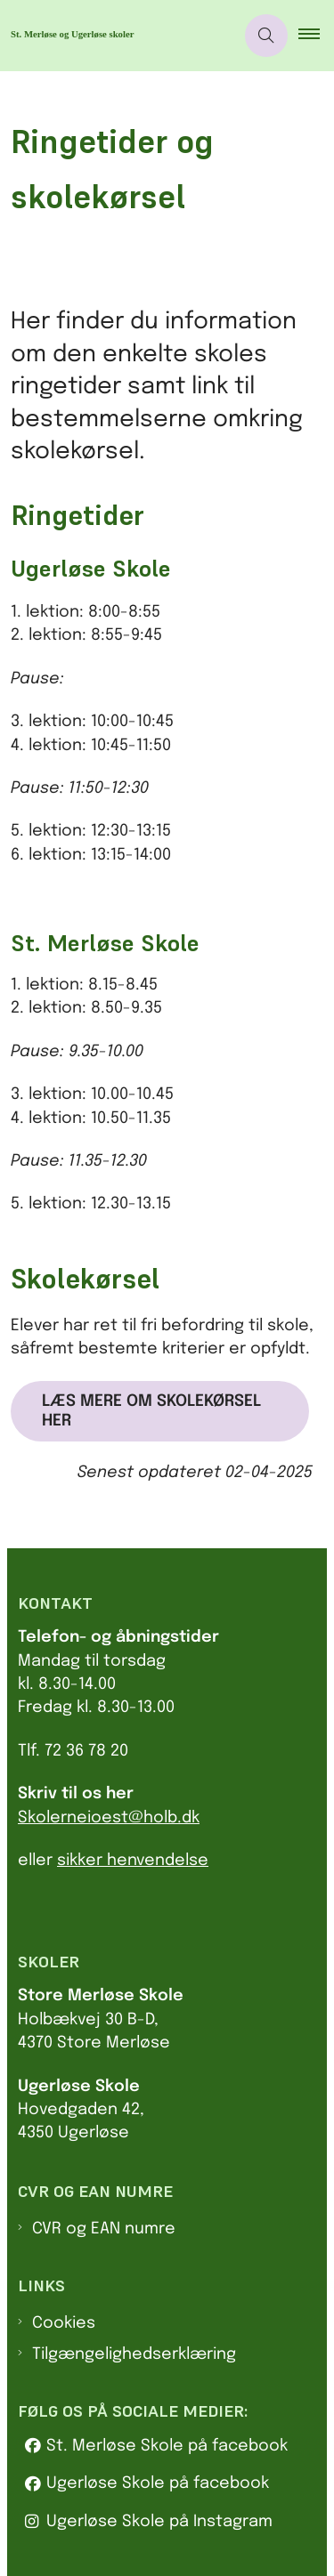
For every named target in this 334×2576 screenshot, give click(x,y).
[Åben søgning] (266, 35)
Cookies (63, 2323)
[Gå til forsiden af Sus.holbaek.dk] (117, 35)
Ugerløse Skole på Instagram (159, 2522)
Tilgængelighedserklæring (134, 2354)
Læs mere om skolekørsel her (151, 1411)
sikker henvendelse (132, 1861)
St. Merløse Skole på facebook (167, 2446)
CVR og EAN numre (103, 2229)
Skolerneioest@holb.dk (109, 1818)
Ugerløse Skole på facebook (157, 2483)
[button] (316, 35)
